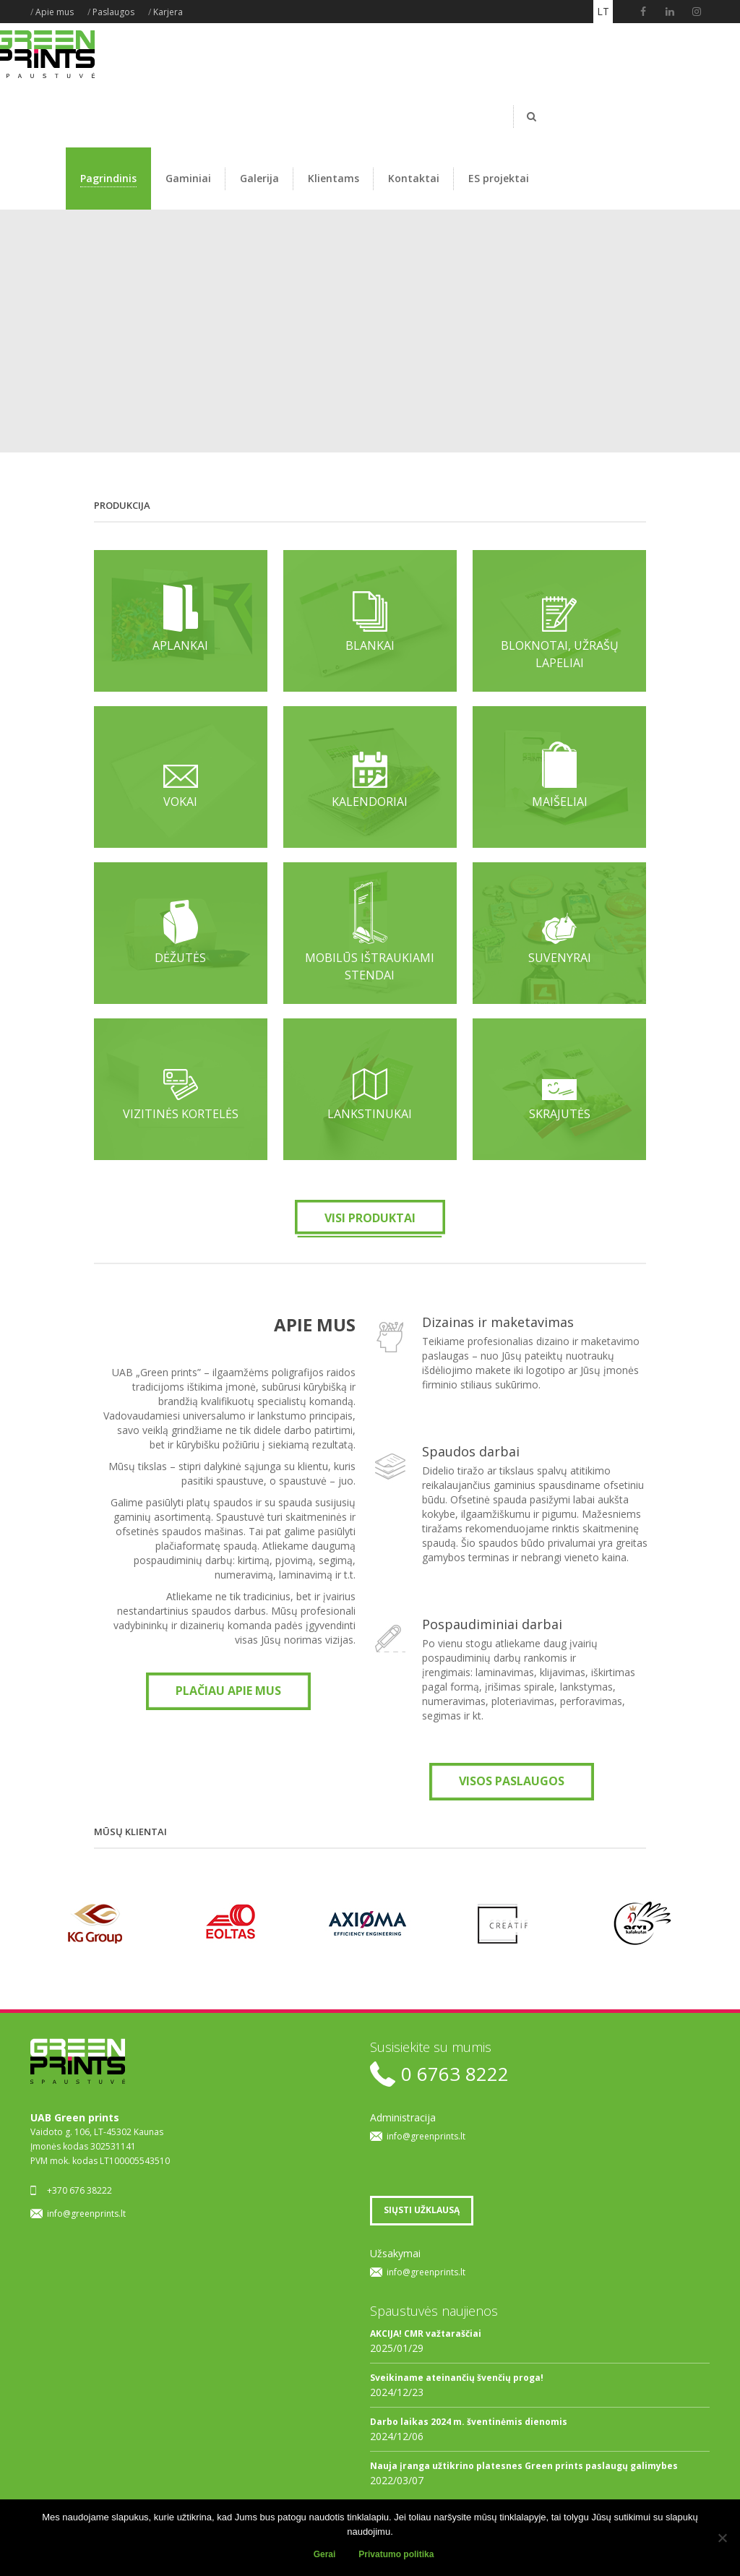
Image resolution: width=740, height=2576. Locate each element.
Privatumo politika (396, 2554)
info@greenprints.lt (86, 2213)
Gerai (325, 2554)
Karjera (168, 12)
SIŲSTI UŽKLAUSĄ (422, 2210)
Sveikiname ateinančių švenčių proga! (456, 2377)
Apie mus (54, 12)
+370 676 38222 (79, 2190)
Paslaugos (113, 12)
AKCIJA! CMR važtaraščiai (425, 2333)
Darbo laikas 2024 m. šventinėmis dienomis (468, 2422)
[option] (98, 1923)
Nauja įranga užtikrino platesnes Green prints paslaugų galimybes (524, 2466)
